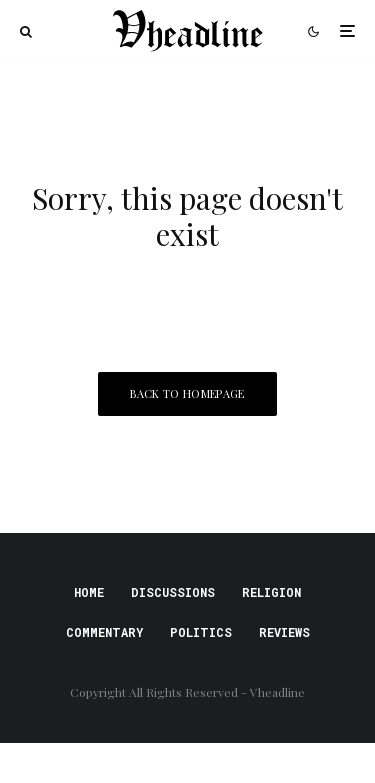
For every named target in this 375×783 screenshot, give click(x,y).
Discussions (173, 592)
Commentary (104, 632)
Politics (201, 632)
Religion (271, 592)
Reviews (284, 632)
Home (89, 592)
